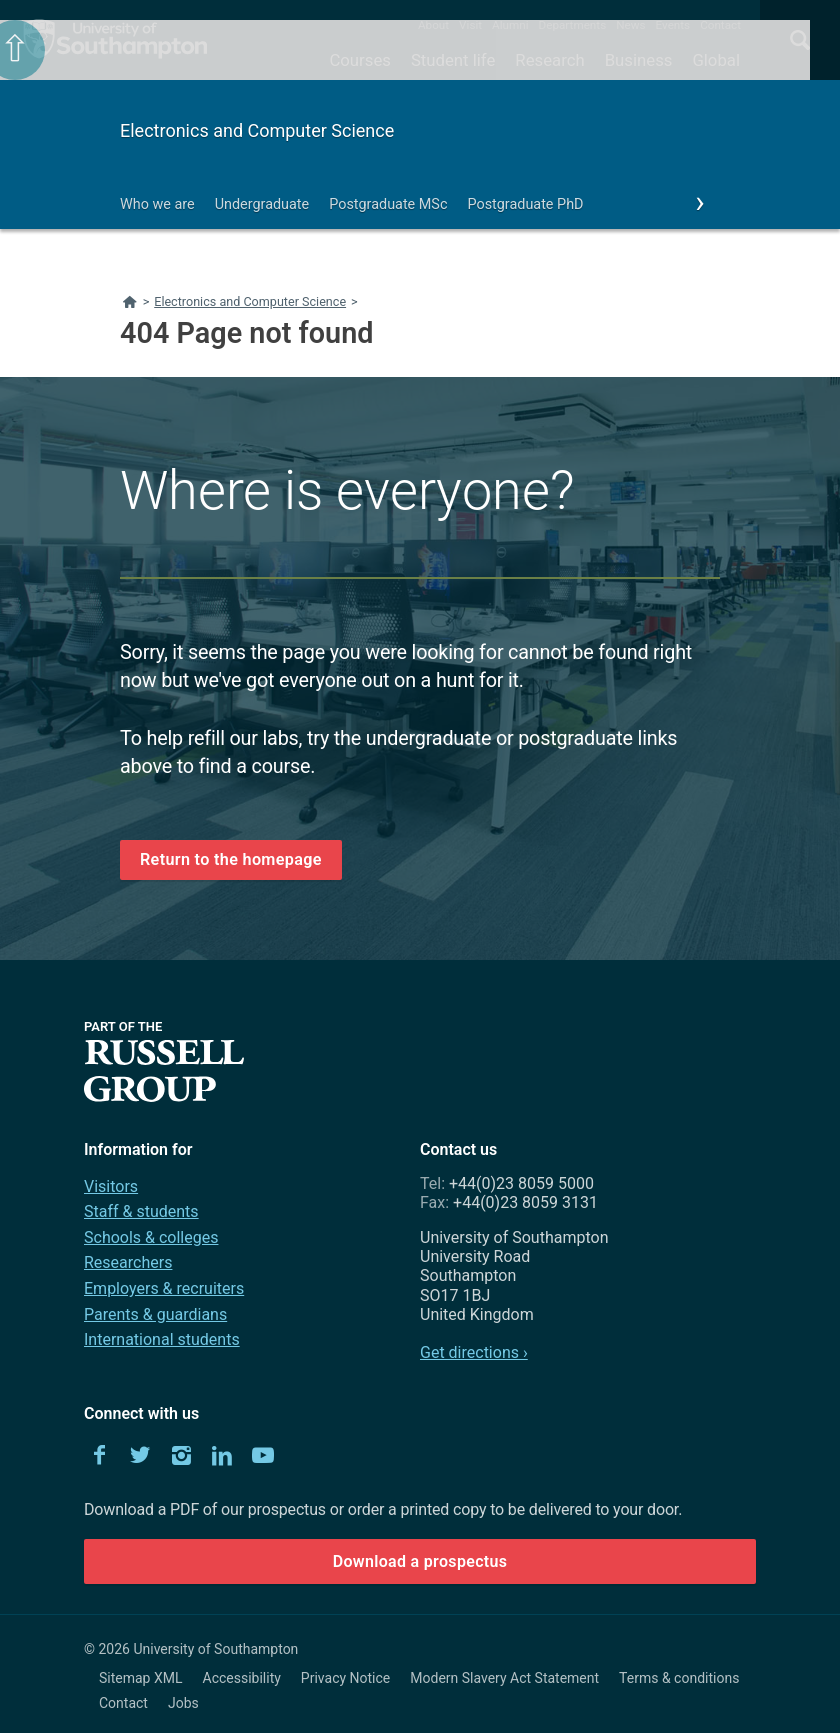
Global (716, 60)
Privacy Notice (345, 1678)
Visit (470, 25)
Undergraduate (262, 204)
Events (673, 25)
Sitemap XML (141, 1678)
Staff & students (141, 1211)
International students (162, 1339)
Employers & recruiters (164, 1288)
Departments (573, 25)
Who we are (157, 204)
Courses (359, 60)
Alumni (510, 25)
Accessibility (242, 1678)
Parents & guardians (155, 1314)
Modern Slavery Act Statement (504, 1678)
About (433, 25)
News (630, 25)
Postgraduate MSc (388, 204)
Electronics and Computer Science (257, 130)
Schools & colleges (151, 1237)
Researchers (128, 1262)
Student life (453, 60)
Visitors (111, 1186)
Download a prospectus (420, 1561)
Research (549, 60)
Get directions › (474, 1352)
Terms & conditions (679, 1678)
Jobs (183, 1703)
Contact (720, 25)
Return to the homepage (231, 859)
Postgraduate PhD (525, 204)
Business (639, 60)
